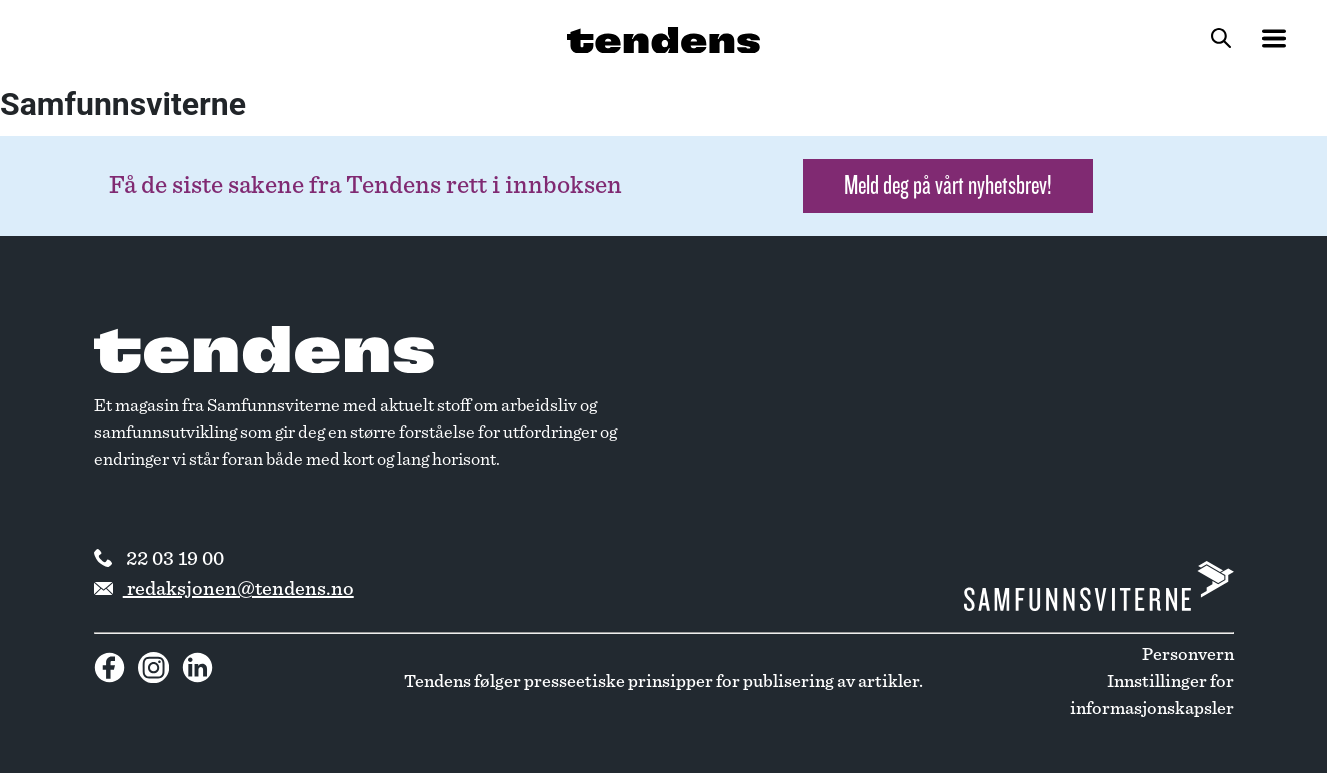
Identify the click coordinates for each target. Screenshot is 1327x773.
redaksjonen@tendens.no (224, 589)
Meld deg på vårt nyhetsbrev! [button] (948, 185)
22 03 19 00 (159, 559)
